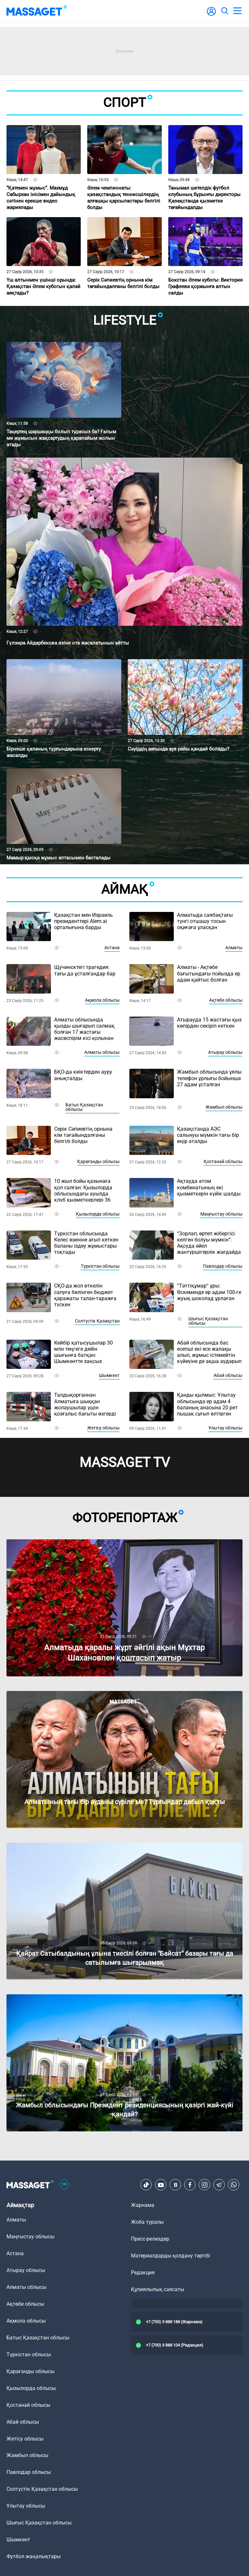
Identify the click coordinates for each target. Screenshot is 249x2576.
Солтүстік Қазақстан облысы (42, 2489)
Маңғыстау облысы (221, 1214)
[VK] (175, 2185)
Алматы (234, 947)
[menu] (237, 11)
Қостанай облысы (223, 1161)
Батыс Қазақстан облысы (84, 1107)
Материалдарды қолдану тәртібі (170, 2256)
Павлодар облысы (223, 1266)
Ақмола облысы (102, 1000)
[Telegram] (219, 2185)
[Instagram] (204, 2185)
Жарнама (142, 2205)
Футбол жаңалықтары (33, 2556)
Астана (112, 947)
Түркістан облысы (100, 1266)
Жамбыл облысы (224, 1107)
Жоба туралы (147, 2222)
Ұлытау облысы (225, 1428)
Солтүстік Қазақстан (97, 1321)
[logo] (36, 11)
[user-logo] (211, 15)
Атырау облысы (225, 1052)
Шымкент (109, 1375)
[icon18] (64, 2185)
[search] (224, 11)
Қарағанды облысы (98, 1161)
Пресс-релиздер (150, 2239)
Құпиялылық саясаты (157, 2289)
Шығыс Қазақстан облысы (208, 1320)
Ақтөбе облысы (226, 1000)
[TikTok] (146, 2185)
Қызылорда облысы (98, 1214)
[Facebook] (190, 2185)
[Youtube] (161, 2185)
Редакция (143, 2272)
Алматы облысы (102, 1052)
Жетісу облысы (103, 1428)
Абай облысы (228, 1375)
